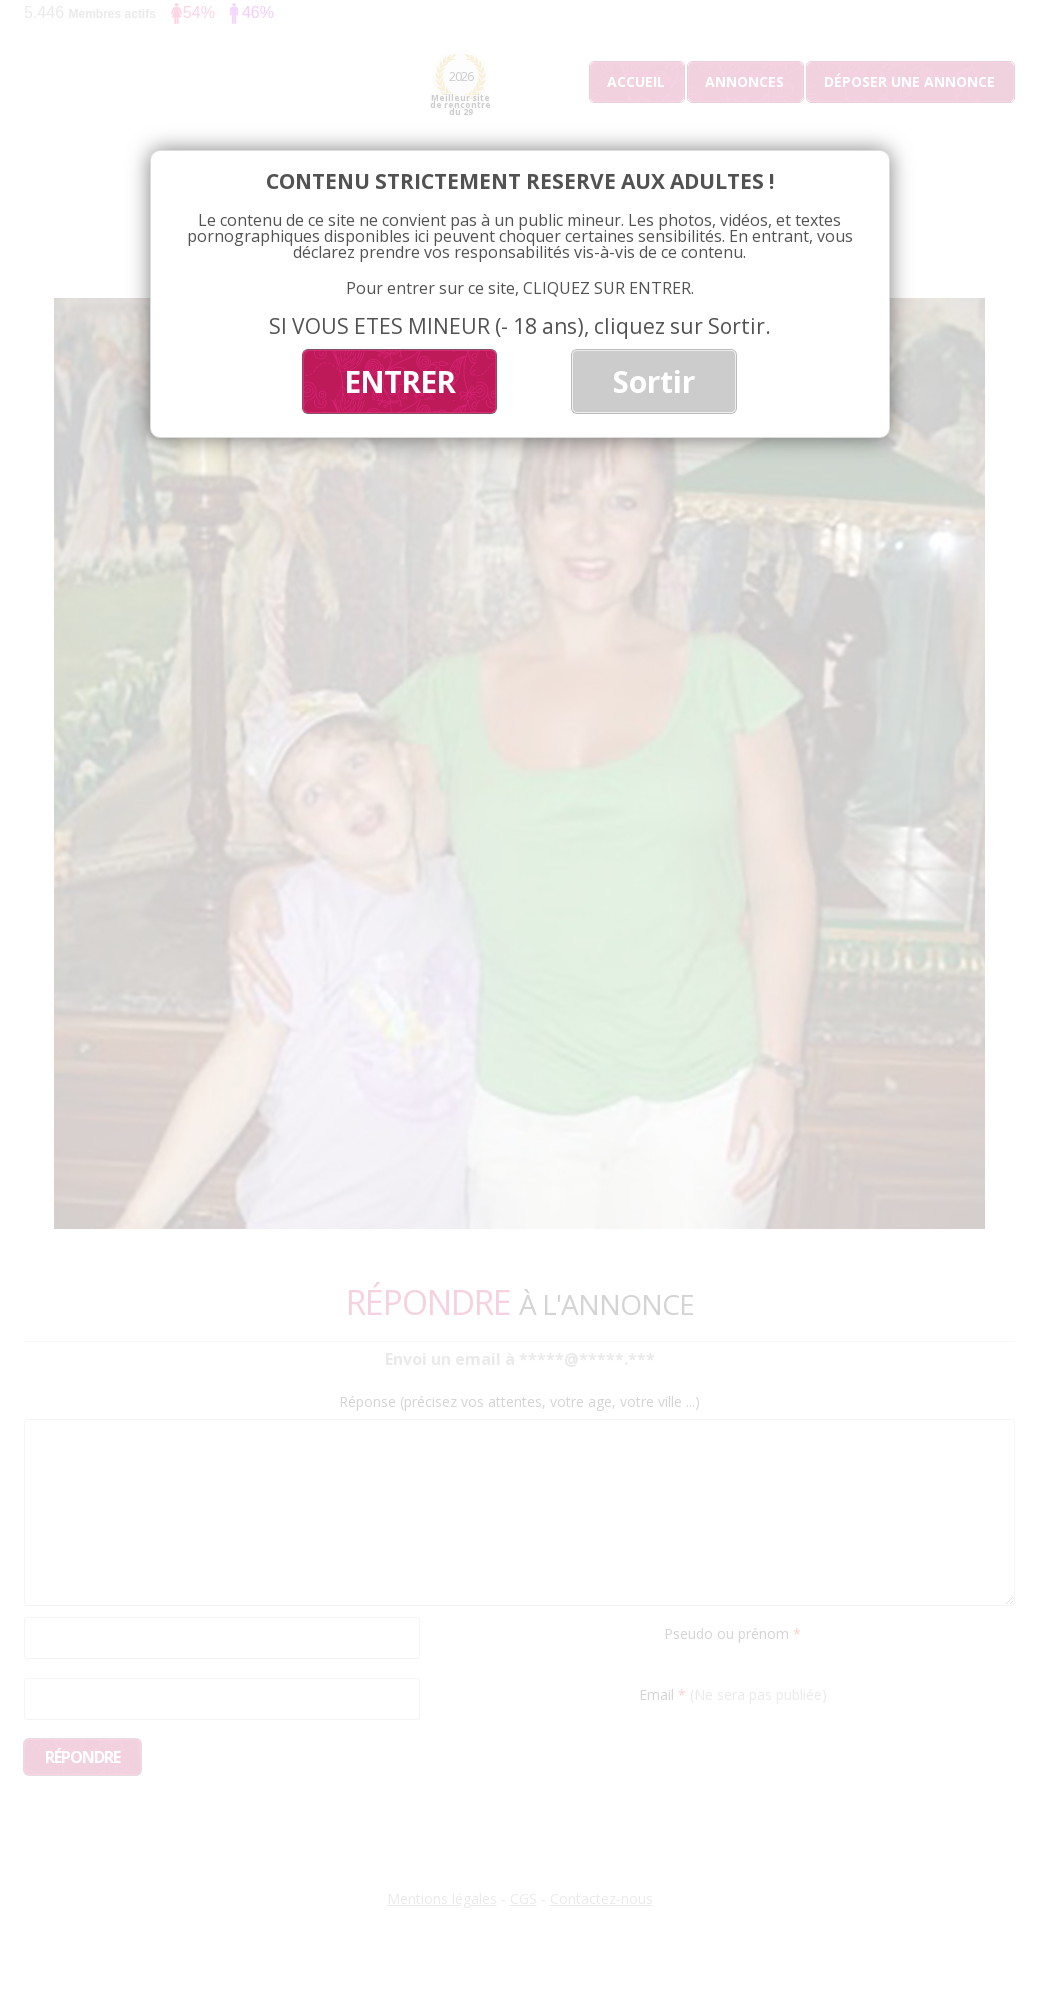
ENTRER (399, 381)
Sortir (654, 381)
